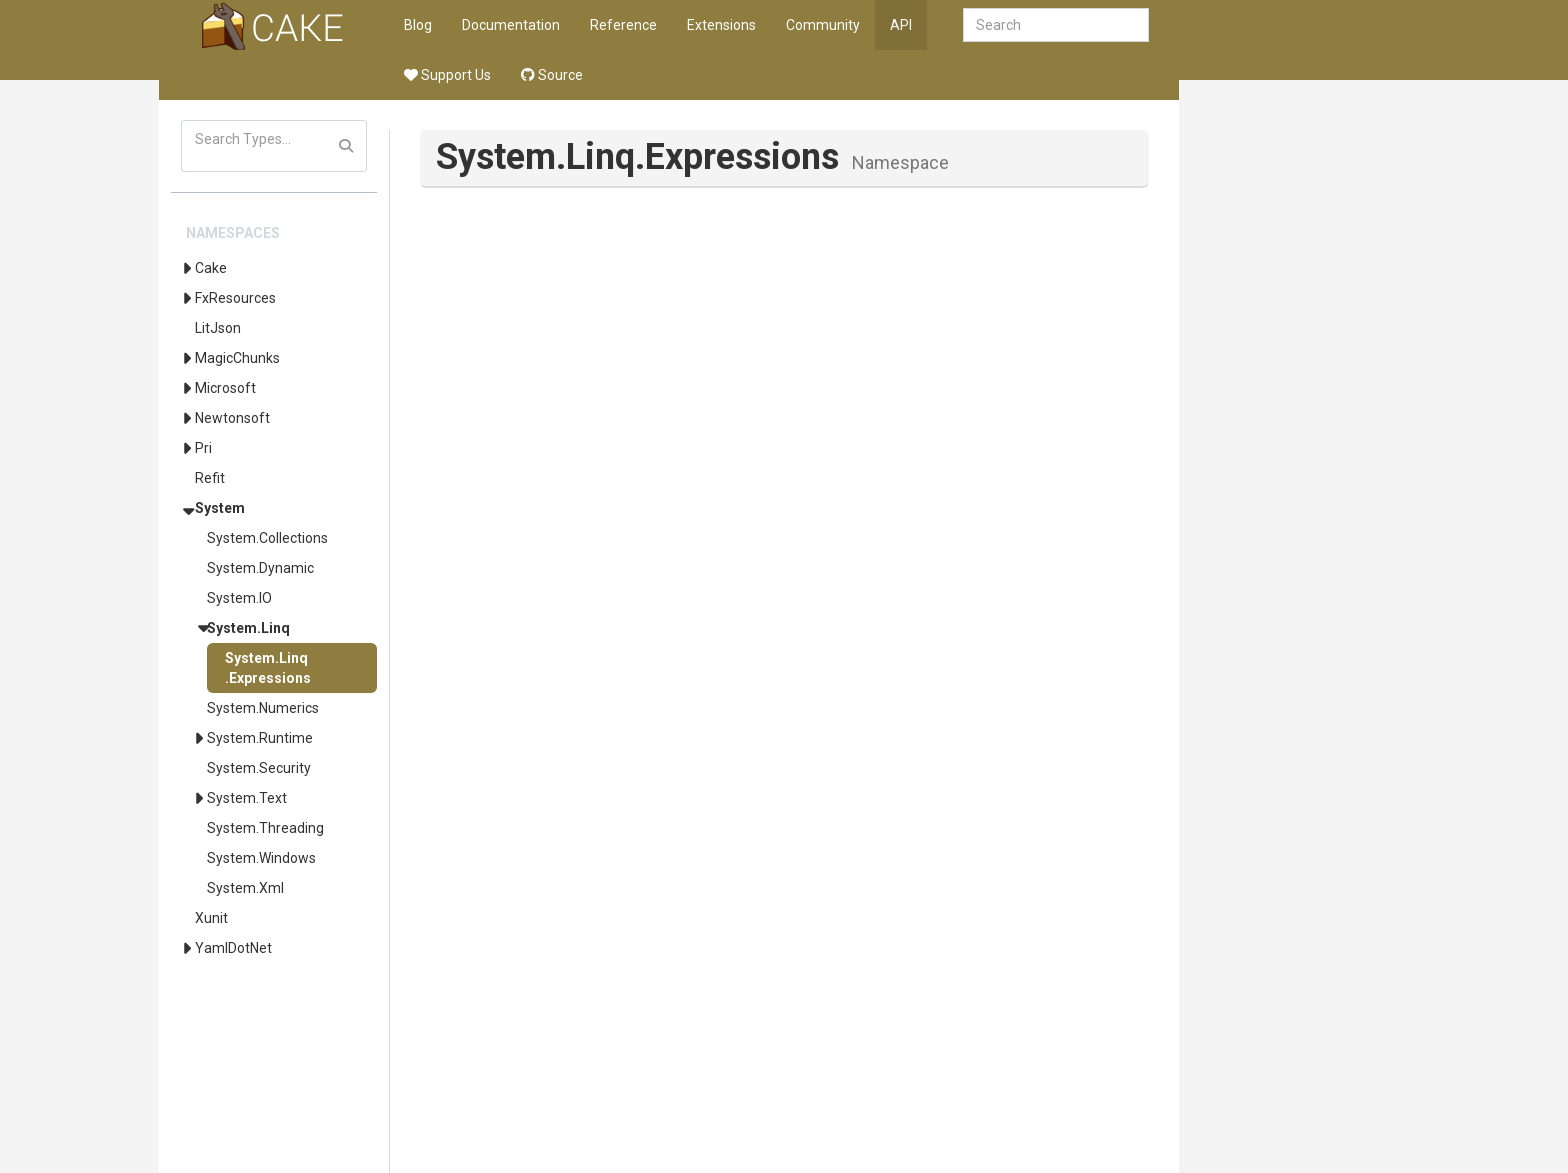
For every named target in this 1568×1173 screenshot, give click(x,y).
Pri (203, 448)
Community (823, 25)
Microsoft (225, 388)
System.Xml (245, 888)
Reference (623, 25)
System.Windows (261, 858)
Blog (418, 25)
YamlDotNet (233, 948)
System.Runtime (260, 738)
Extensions (721, 25)
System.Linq (248, 628)
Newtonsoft (232, 418)
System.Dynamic (260, 568)
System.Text (247, 798)
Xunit (211, 918)
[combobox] (1056, 25)
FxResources (235, 298)
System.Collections (267, 538)
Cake (211, 268)
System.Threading (265, 828)
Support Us (447, 75)
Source (552, 75)
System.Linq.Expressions (268, 668)
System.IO (239, 598)
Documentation (511, 25)
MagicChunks (237, 358)
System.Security (259, 768)
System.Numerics (263, 708)
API (901, 25)
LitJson (218, 328)
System (220, 508)
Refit (210, 478)
